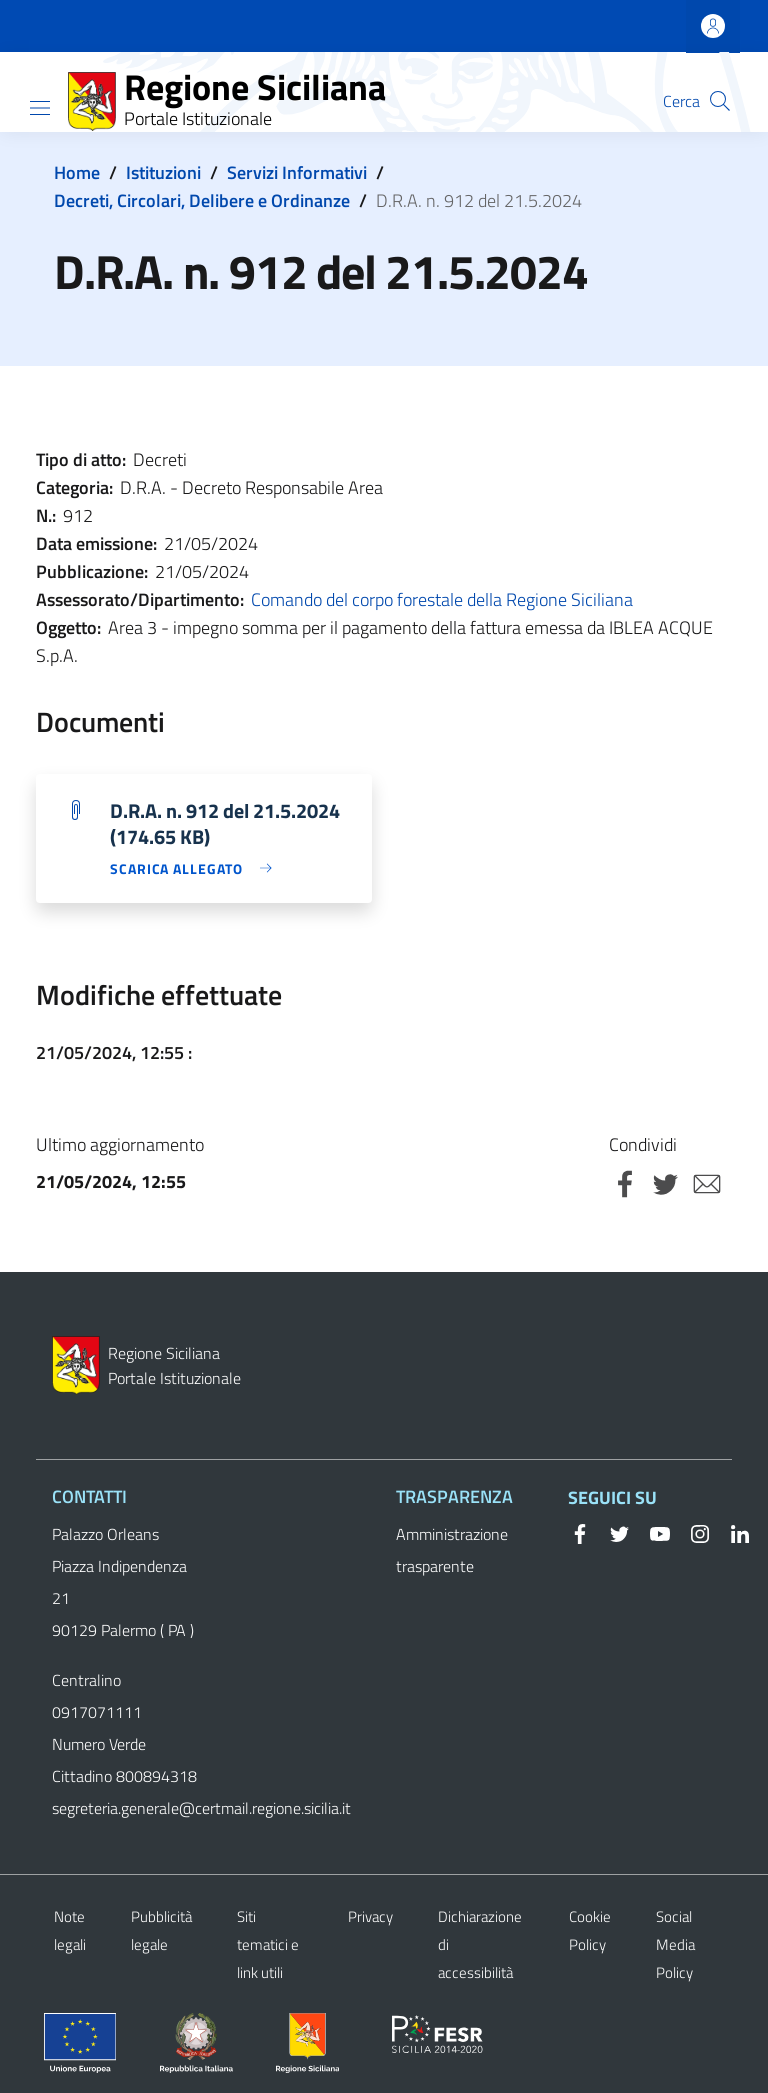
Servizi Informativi (297, 172)
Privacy (370, 1916)
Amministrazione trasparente (452, 1550)
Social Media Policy (675, 1944)
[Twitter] (612, 1532)
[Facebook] (580, 1532)
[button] (720, 101)
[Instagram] (692, 1532)
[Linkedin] (732, 1532)
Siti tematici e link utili (268, 1944)
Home (77, 172)
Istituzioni (163, 172)
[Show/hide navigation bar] (40, 108)
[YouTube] (652, 1532)
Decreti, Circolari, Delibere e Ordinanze (202, 200)
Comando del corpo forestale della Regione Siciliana (442, 599)
